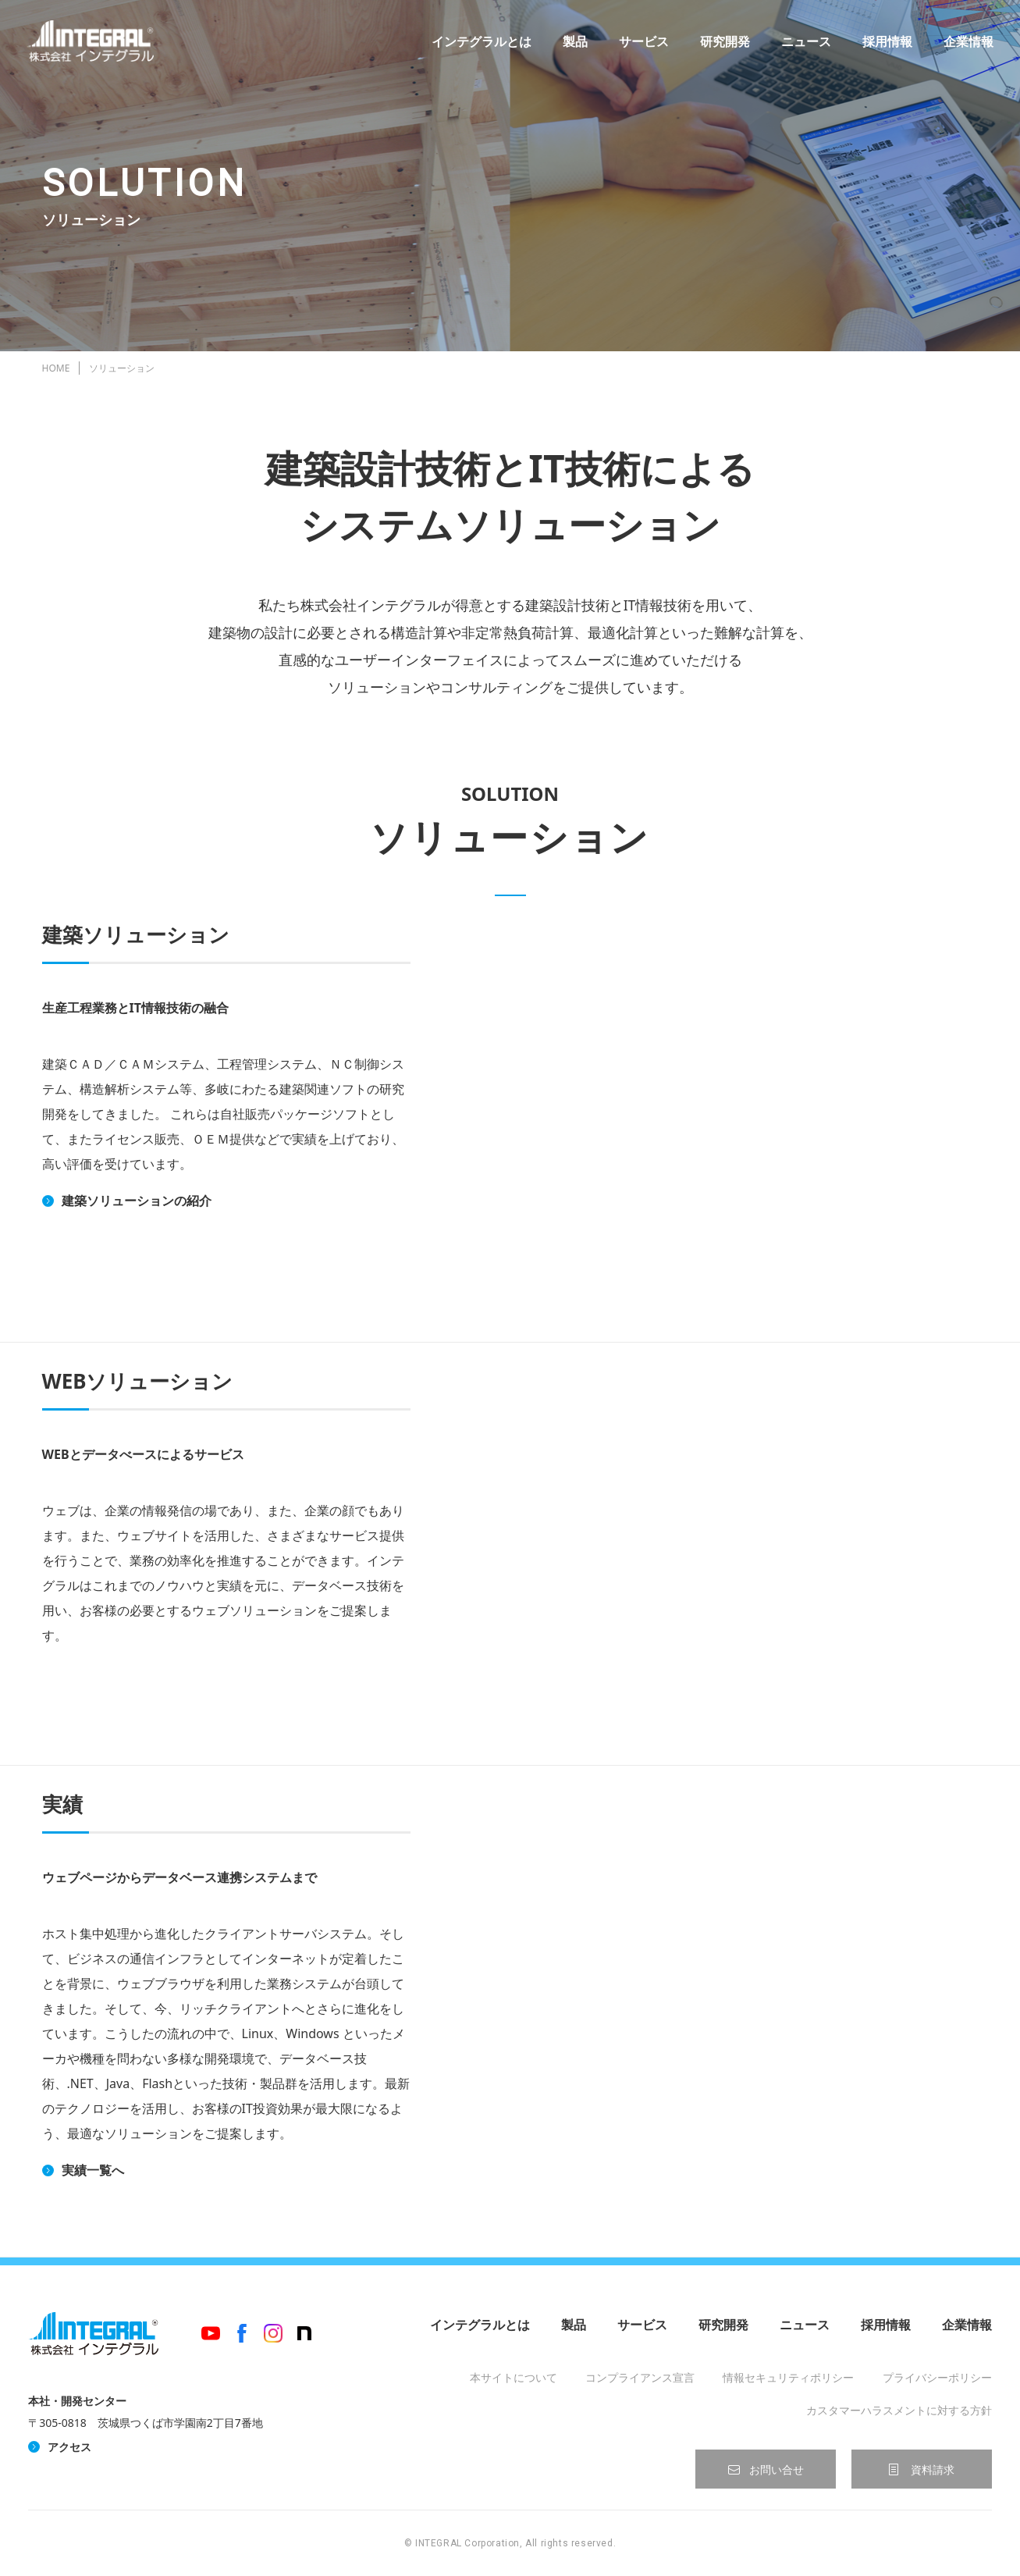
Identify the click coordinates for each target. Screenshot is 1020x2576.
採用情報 (883, 46)
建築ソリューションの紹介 (136, 1200)
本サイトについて (513, 2377)
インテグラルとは (477, 46)
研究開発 (720, 46)
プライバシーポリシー (937, 2377)
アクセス (69, 2446)
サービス (639, 46)
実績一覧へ (93, 2170)
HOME (56, 368)
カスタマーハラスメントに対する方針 (899, 2410)
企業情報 (964, 46)
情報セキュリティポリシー (788, 2377)
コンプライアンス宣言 (640, 2377)
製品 (570, 46)
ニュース (801, 46)
